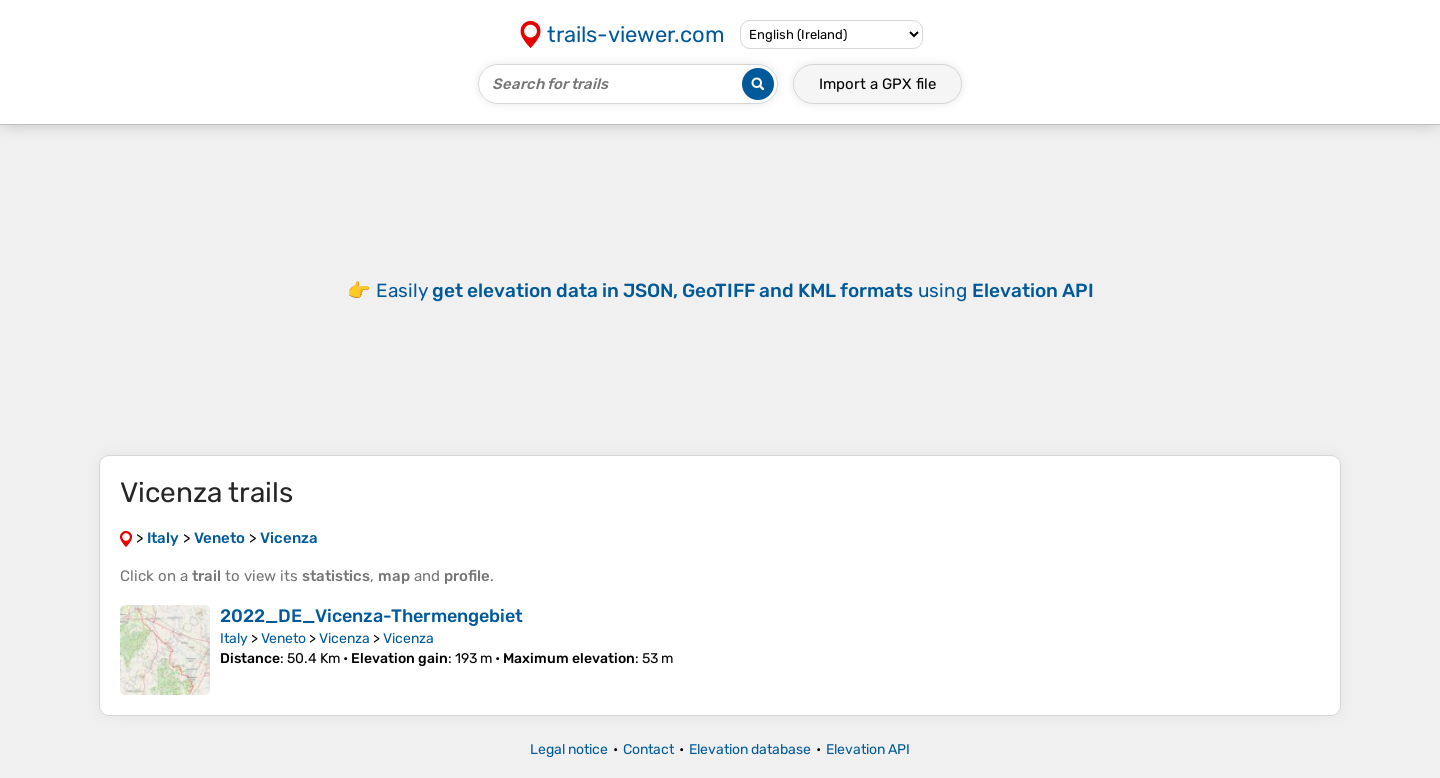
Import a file (877, 84)
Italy (234, 638)
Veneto (283, 638)
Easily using (735, 290)
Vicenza (344, 638)
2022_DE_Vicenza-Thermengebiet (371, 616)
